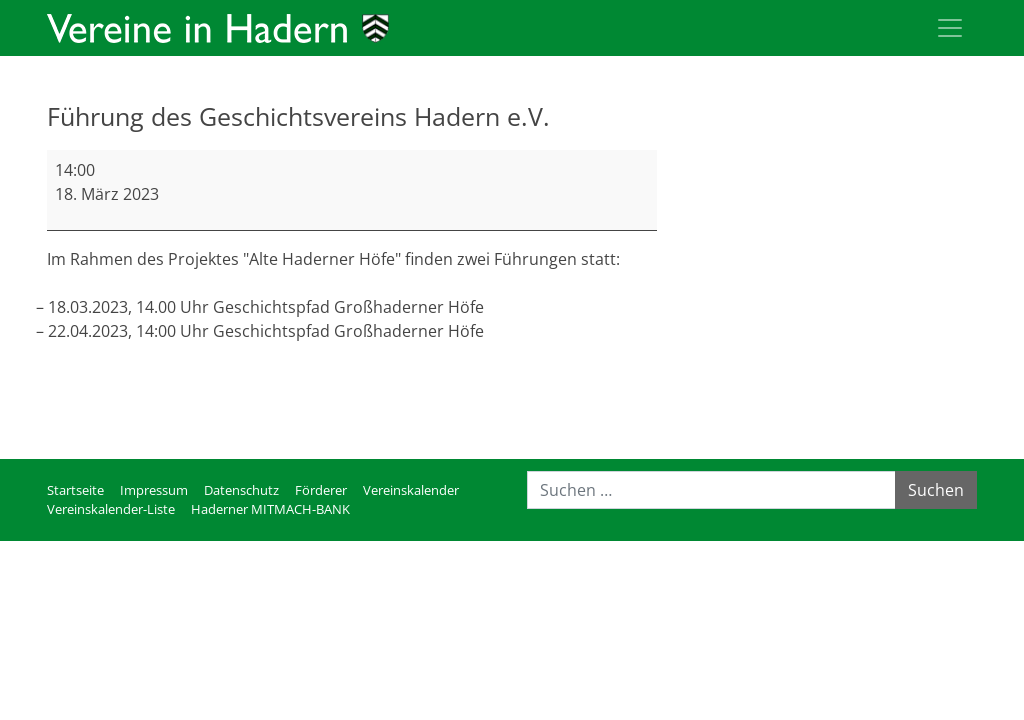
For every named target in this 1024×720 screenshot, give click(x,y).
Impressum (154, 490)
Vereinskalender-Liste (111, 509)
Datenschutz (241, 490)
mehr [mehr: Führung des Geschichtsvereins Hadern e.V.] (67, 379)
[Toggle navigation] (950, 28)
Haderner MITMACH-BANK (270, 509)
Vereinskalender (411, 490)
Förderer (321, 490)
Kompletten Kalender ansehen (542, 419)
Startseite (75, 490)
